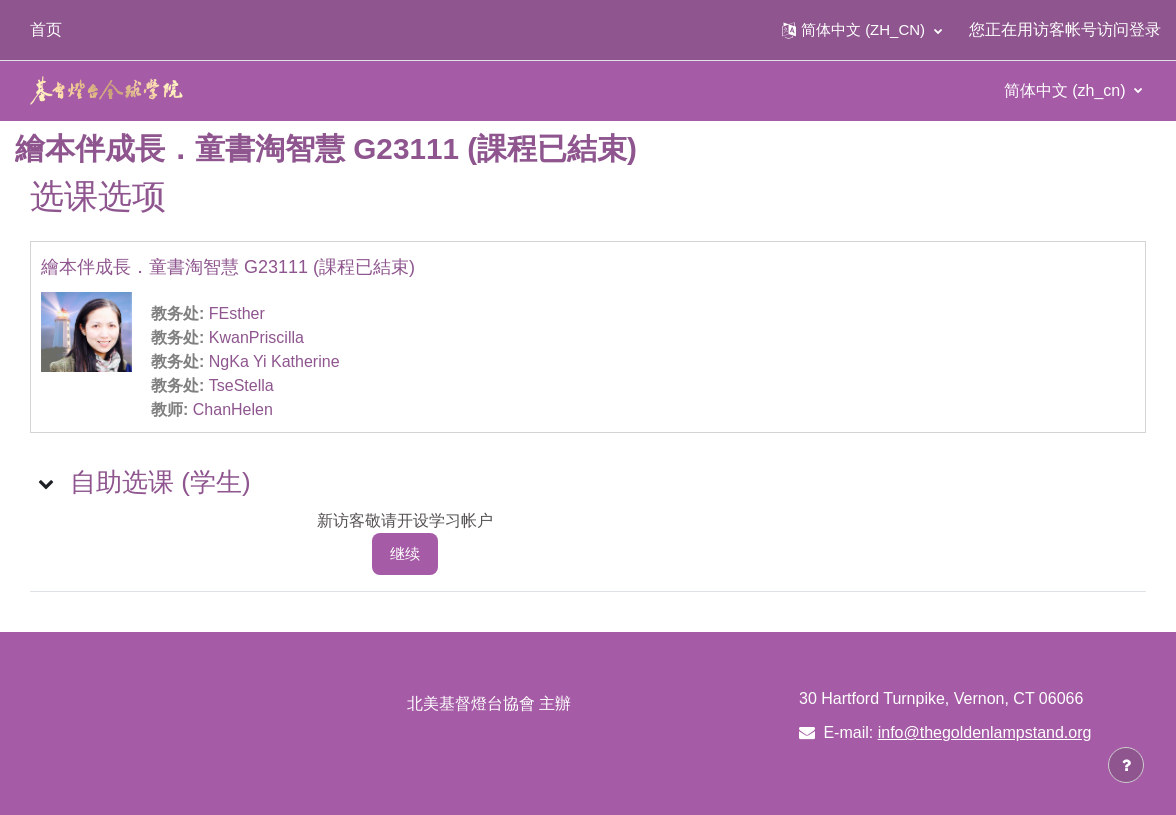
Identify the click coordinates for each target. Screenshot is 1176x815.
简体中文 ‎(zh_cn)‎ (1067, 90)
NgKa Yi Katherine (274, 361)
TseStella (241, 385)
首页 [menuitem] (46, 29)
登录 (1145, 29)
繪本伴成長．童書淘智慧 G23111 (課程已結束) (228, 267)
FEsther (237, 313)
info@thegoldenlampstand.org (985, 732)
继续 (405, 553)
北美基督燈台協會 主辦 (489, 703)
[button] (862, 30)
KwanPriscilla (256, 337)
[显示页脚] (1126, 765)
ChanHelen (233, 409)
